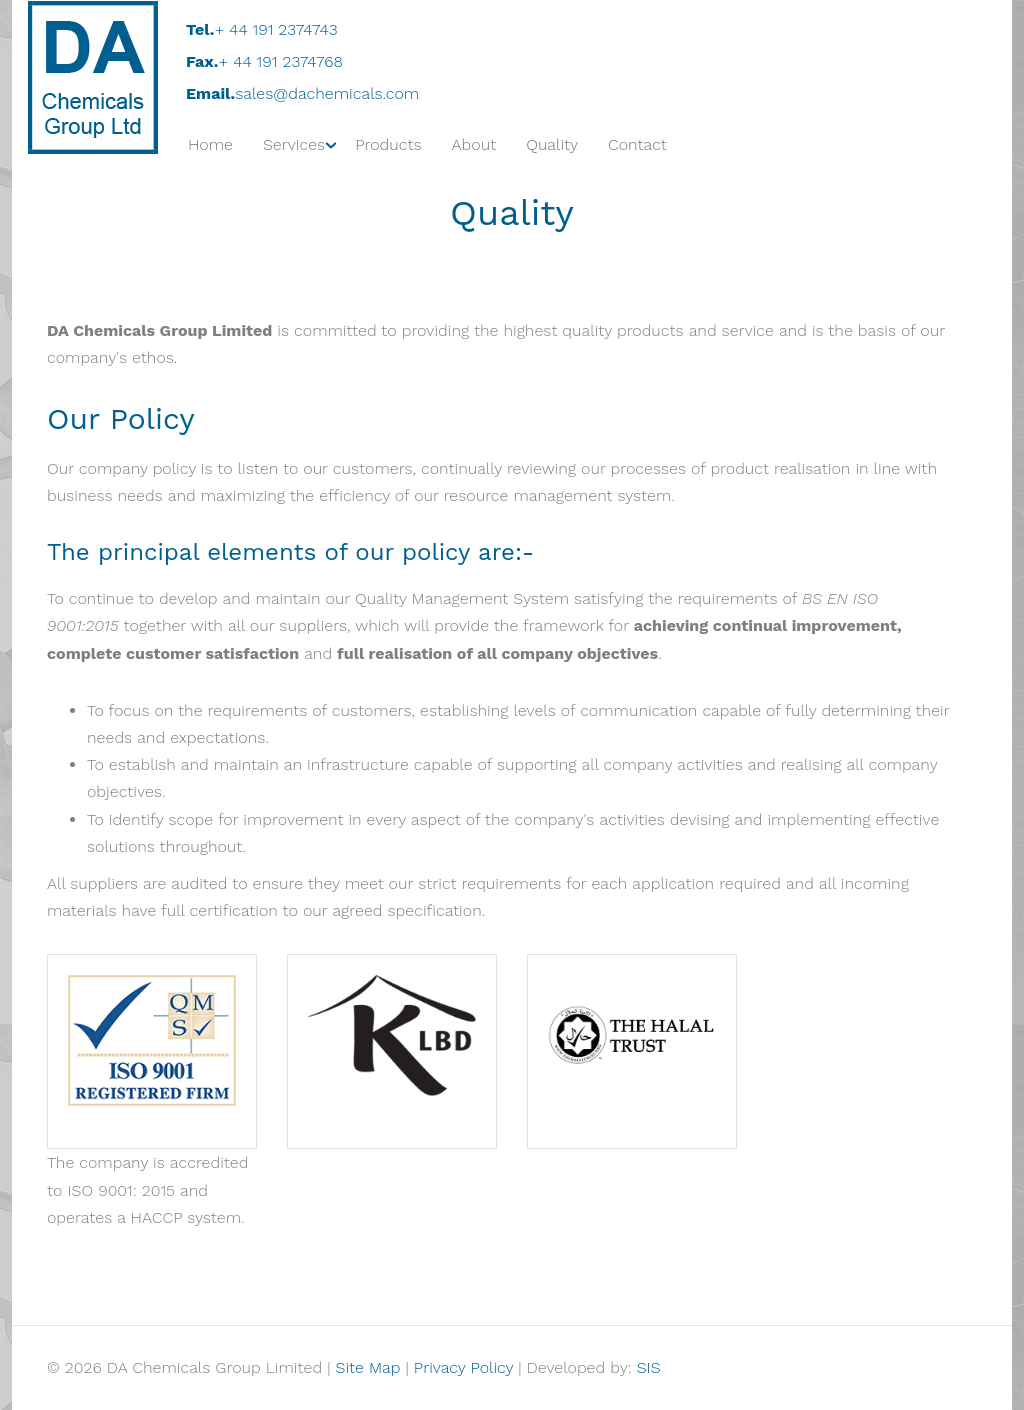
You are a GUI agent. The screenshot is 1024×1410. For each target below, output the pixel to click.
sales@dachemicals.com (327, 93)
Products (388, 144)
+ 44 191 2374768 (281, 61)
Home (210, 144)
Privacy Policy (463, 1367)
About (474, 144)
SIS (649, 1367)
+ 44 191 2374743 (275, 29)
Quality (552, 144)
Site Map (368, 1367)
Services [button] (294, 144)
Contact (637, 144)
